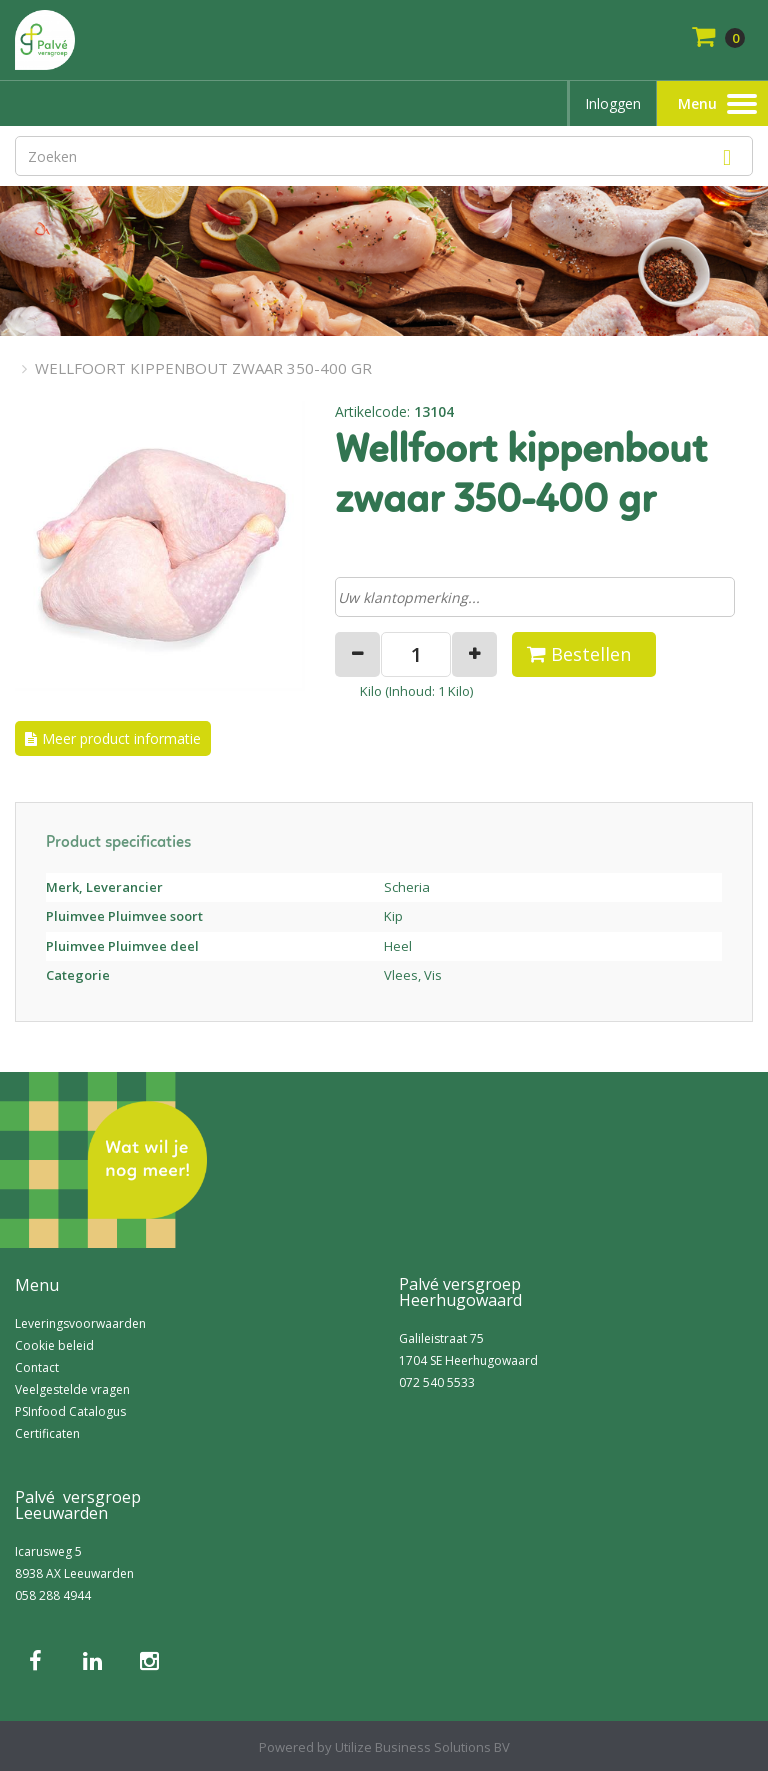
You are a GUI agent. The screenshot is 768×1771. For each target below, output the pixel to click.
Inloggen (613, 103)
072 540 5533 (437, 1382)
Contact (37, 1367)
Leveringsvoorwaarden (80, 1323)
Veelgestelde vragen (72, 1389)
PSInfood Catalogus (70, 1411)
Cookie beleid (54, 1345)
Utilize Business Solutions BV (422, 1747)
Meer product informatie (121, 738)
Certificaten (47, 1433)
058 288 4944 (53, 1595)
